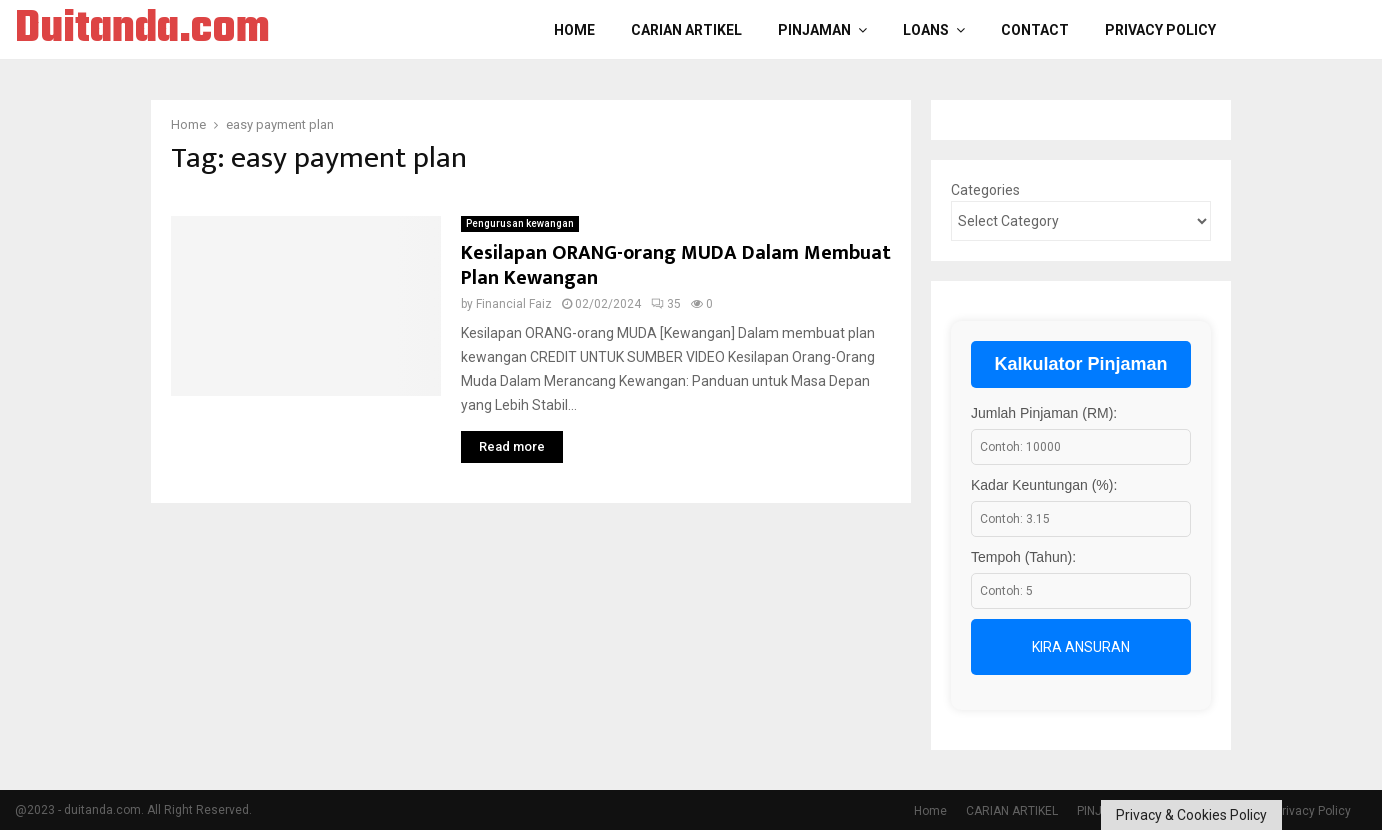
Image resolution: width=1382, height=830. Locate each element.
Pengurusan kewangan (520, 223)
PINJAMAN (814, 30)
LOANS (926, 30)
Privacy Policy (1160, 30)
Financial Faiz (514, 304)
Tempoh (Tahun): (1023, 557)
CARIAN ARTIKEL (686, 30)
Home (574, 30)
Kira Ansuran (1081, 647)
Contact (1035, 30)
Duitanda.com (142, 30)
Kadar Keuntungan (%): (1044, 485)
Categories (985, 190)
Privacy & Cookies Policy (1191, 815)
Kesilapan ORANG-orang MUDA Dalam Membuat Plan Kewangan (676, 265)
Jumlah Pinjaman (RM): (1044, 413)
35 (666, 304)
